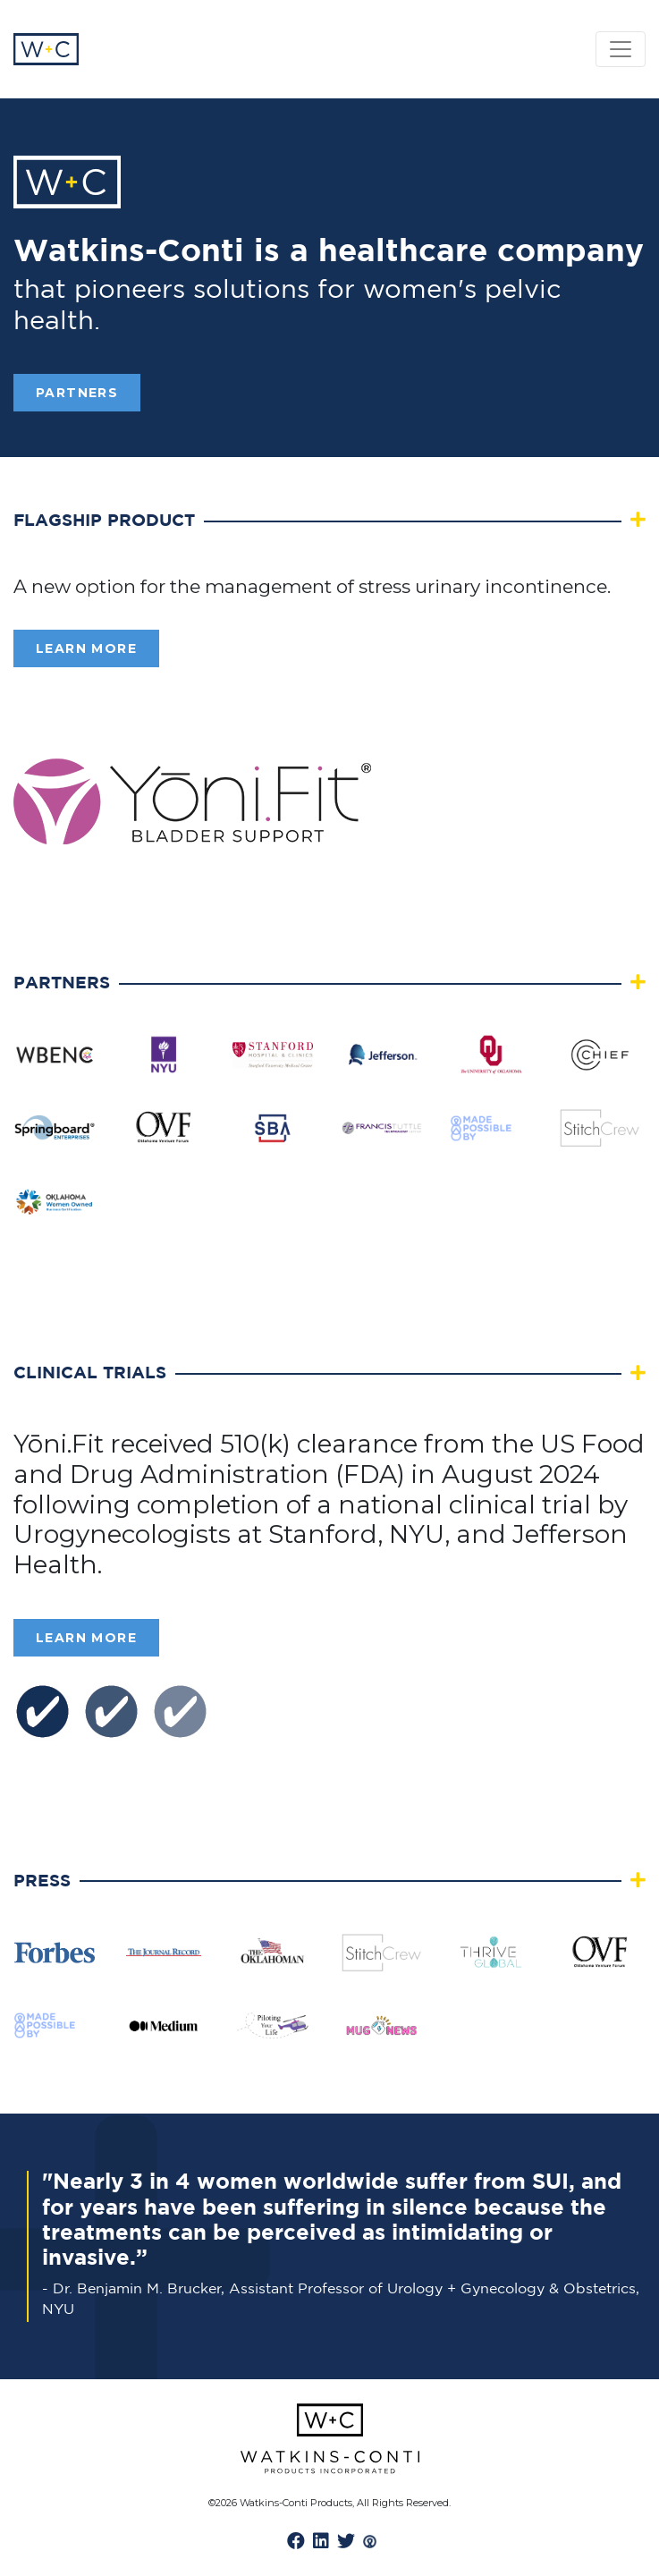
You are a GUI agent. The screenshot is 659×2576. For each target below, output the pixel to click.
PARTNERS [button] (77, 393)
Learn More (86, 648)
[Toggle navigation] (621, 49)
